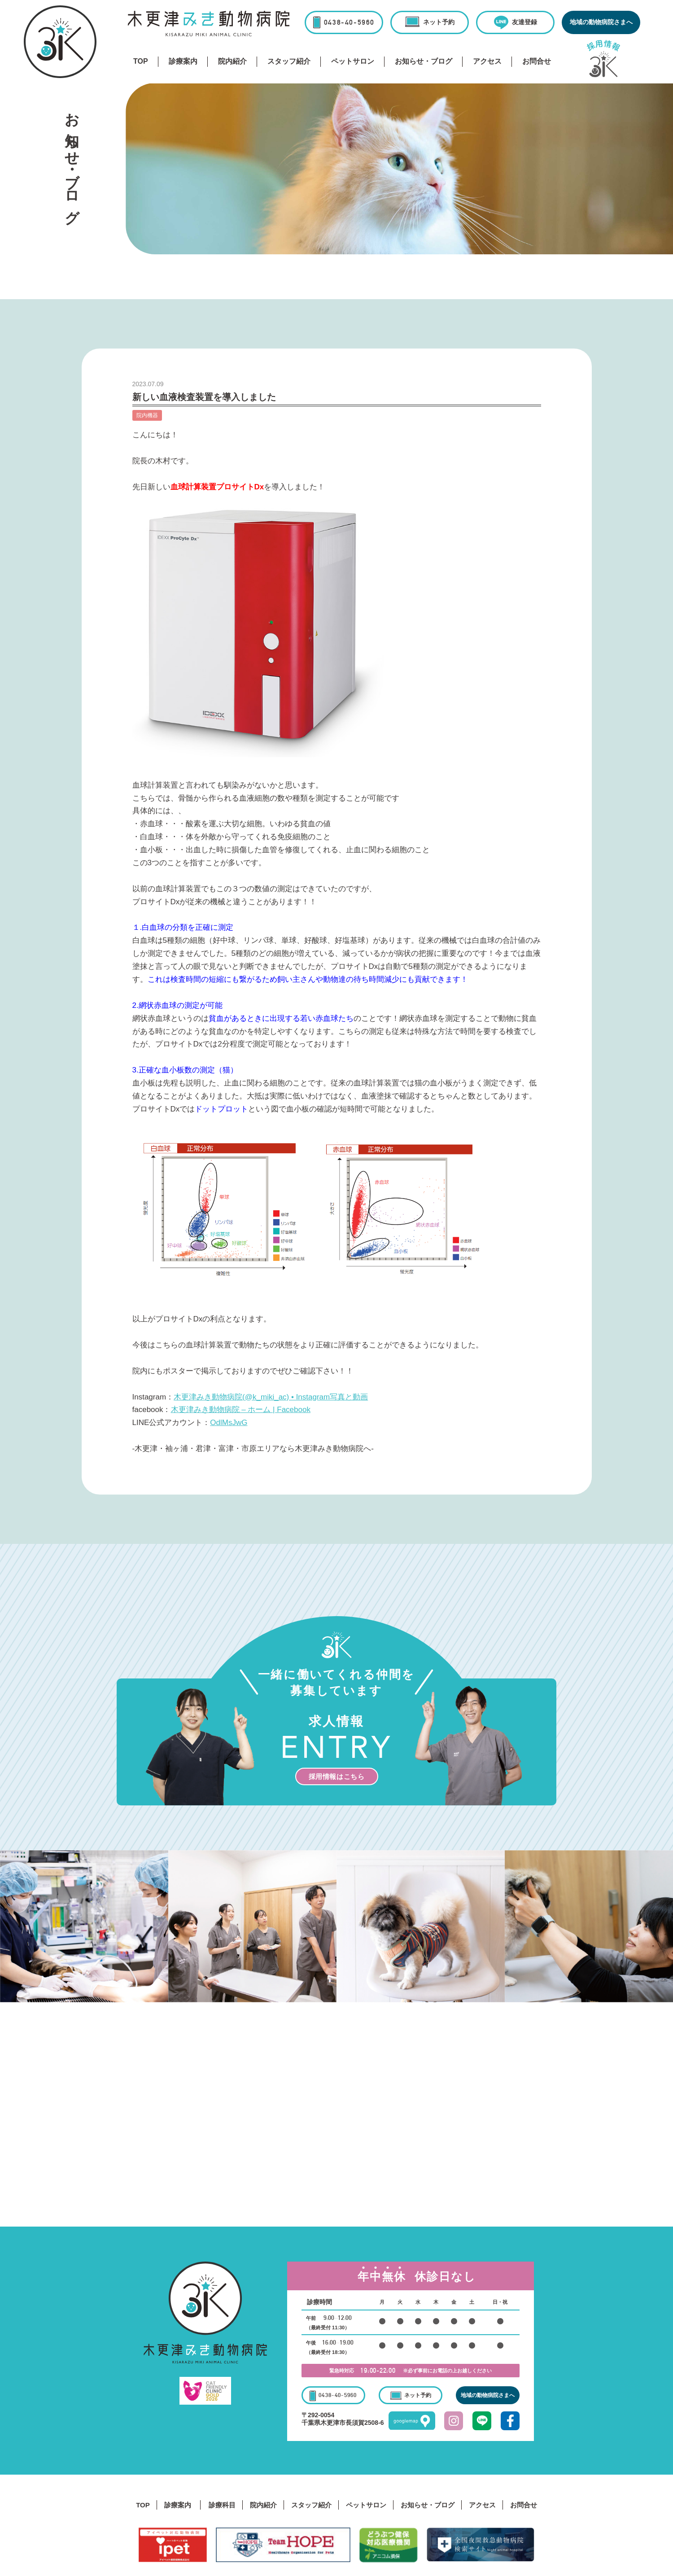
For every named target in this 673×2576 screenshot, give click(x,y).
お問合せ (536, 61)
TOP (140, 61)
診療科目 (222, 2505)
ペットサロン (352, 61)
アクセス (487, 61)
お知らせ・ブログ (423, 61)
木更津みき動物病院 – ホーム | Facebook (240, 1409)
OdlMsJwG (228, 1422)
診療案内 (183, 61)
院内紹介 (232, 61)
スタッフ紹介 (288, 61)
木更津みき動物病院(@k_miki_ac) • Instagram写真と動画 (271, 1397)
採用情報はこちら (337, 1776)
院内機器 (147, 415)
